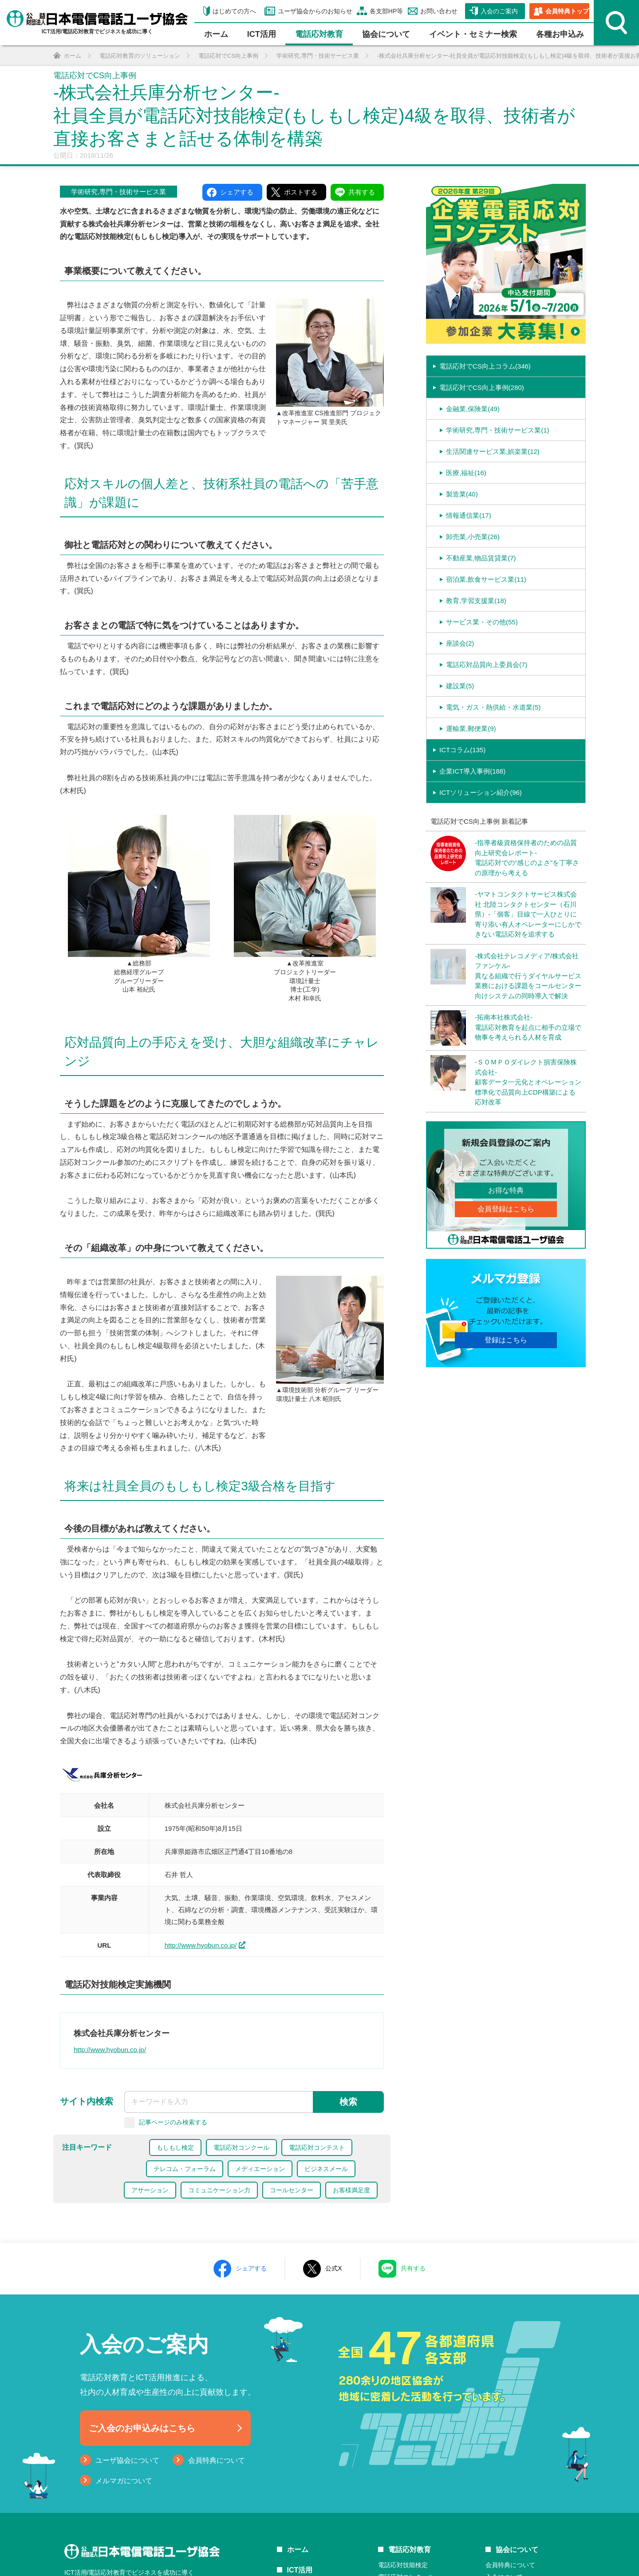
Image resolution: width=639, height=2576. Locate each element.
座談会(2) (460, 643)
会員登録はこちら (505, 1209)
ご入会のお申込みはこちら (142, 2428)
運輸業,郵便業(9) (471, 728)
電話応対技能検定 (403, 2564)
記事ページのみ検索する (173, 2122)
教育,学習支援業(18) (476, 600)
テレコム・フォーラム (185, 2168)
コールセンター (291, 2190)
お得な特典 (506, 1190)
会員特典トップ (567, 11)
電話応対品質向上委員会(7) (486, 664)
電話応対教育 (319, 34)
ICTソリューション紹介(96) (480, 792)
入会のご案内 (499, 11)
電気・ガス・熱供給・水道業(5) (493, 707)
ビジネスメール (326, 2168)
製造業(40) (462, 494)
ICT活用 (300, 2570)
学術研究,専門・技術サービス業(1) (497, 430)
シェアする (251, 2268)
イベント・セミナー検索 (473, 34)
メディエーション (260, 2168)
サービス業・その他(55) (482, 622)
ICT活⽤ (261, 34)
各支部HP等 (386, 11)
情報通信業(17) (468, 515)
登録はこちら (506, 1340)
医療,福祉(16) (466, 472)
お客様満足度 (351, 2190)
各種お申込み (560, 34)
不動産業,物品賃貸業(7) (481, 558)
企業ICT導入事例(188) (472, 771)
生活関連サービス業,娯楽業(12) (493, 451)
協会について (386, 34)
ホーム (216, 34)
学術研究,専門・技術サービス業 (118, 191)
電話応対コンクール (241, 2147)
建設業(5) (460, 686)
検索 (348, 2102)
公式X (333, 2268)
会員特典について (216, 2460)
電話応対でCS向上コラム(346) (485, 366)
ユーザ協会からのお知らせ (315, 11)
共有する (413, 2268)
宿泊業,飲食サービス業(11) (486, 579)
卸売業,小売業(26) (473, 536)
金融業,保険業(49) (473, 409)
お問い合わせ (439, 11)
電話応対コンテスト (317, 2147)
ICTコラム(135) (462, 750)
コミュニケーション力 (219, 2190)
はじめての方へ (234, 11)
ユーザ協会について (127, 2460)
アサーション (150, 2190)
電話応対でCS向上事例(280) (481, 387)
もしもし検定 (175, 2147)
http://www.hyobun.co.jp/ (201, 1945)
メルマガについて (123, 2481)
